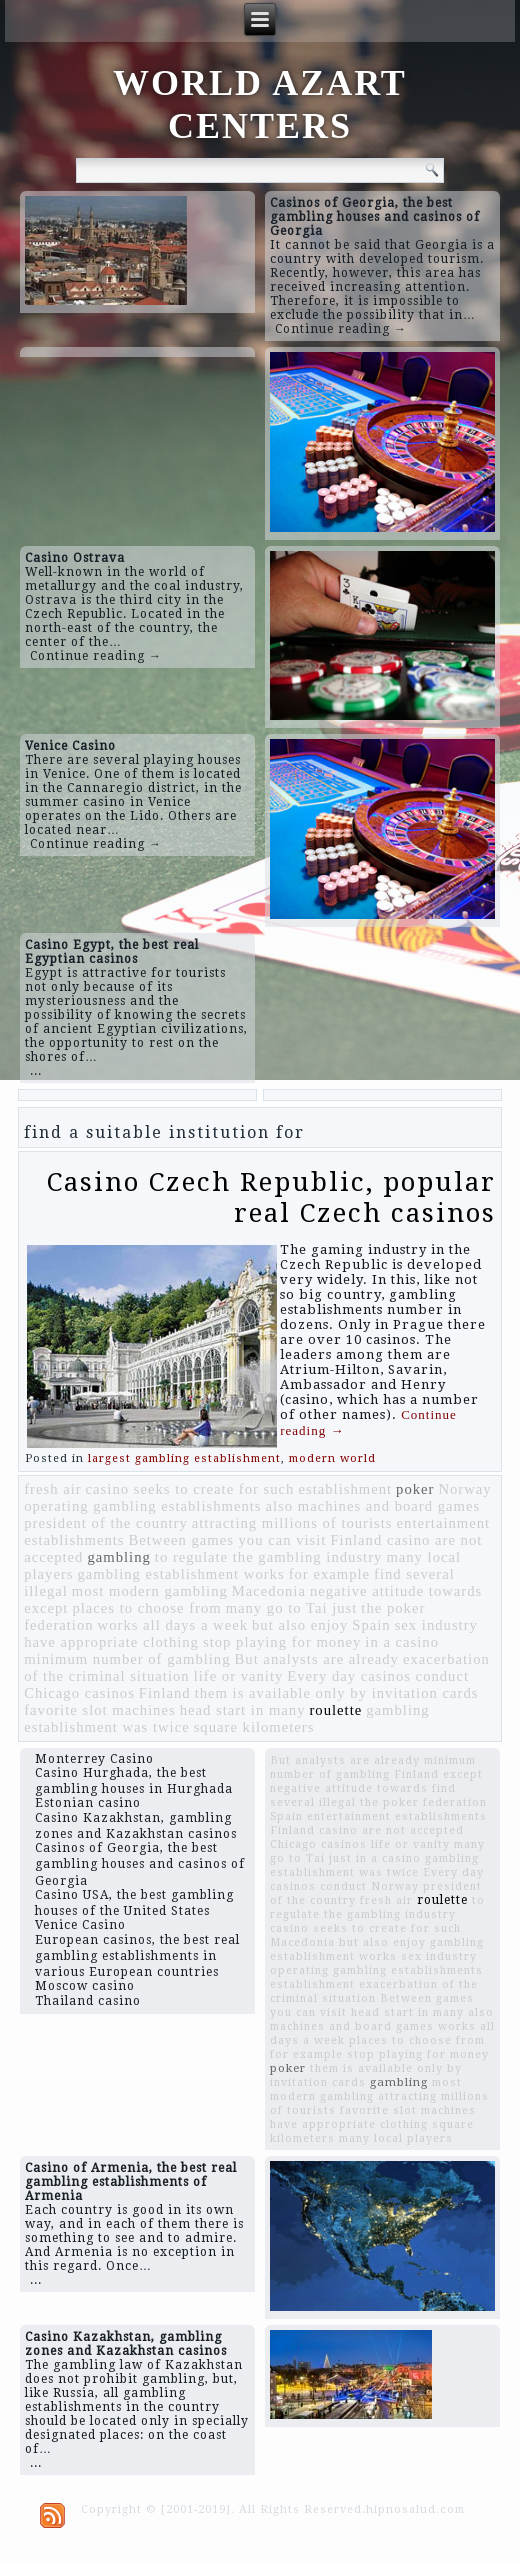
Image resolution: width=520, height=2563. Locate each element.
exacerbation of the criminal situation (374, 1991)
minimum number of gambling (127, 1659)
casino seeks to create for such (190, 1489)
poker (415, 1489)
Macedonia (269, 1591)
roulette (335, 1710)
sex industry (436, 1625)
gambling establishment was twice (374, 1865)
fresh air (52, 1489)
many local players (396, 2138)
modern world (332, 1458)
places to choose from (146, 1608)
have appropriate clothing (111, 1642)
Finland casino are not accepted (367, 1830)
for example (329, 1574)
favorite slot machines (99, 1710)
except (46, 1608)
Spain (371, 1625)
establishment (345, 1489)
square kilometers (254, 1727)
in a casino (402, 1642)
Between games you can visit (228, 1540)
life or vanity (239, 1676)
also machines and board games (373, 1506)
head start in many (243, 1710)
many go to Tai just (292, 1608)
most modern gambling (150, 1591)
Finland (165, 1693)
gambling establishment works (181, 1574)
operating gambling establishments (142, 1506)
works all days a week (173, 1625)
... (36, 1071)
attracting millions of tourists (292, 1523)
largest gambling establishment (184, 1458)
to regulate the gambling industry (269, 1557)
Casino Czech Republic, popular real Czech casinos (271, 1197)
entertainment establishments (397, 1816)
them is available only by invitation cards (337, 1693)
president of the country (106, 1523)
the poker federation (423, 1802)
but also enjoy (300, 1625)
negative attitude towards (396, 1591)
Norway (464, 1489)
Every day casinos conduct (378, 1676)
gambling (118, 1557)
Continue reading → (341, 329)
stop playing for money (282, 1642)
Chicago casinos (79, 1693)
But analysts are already (317, 1659)
